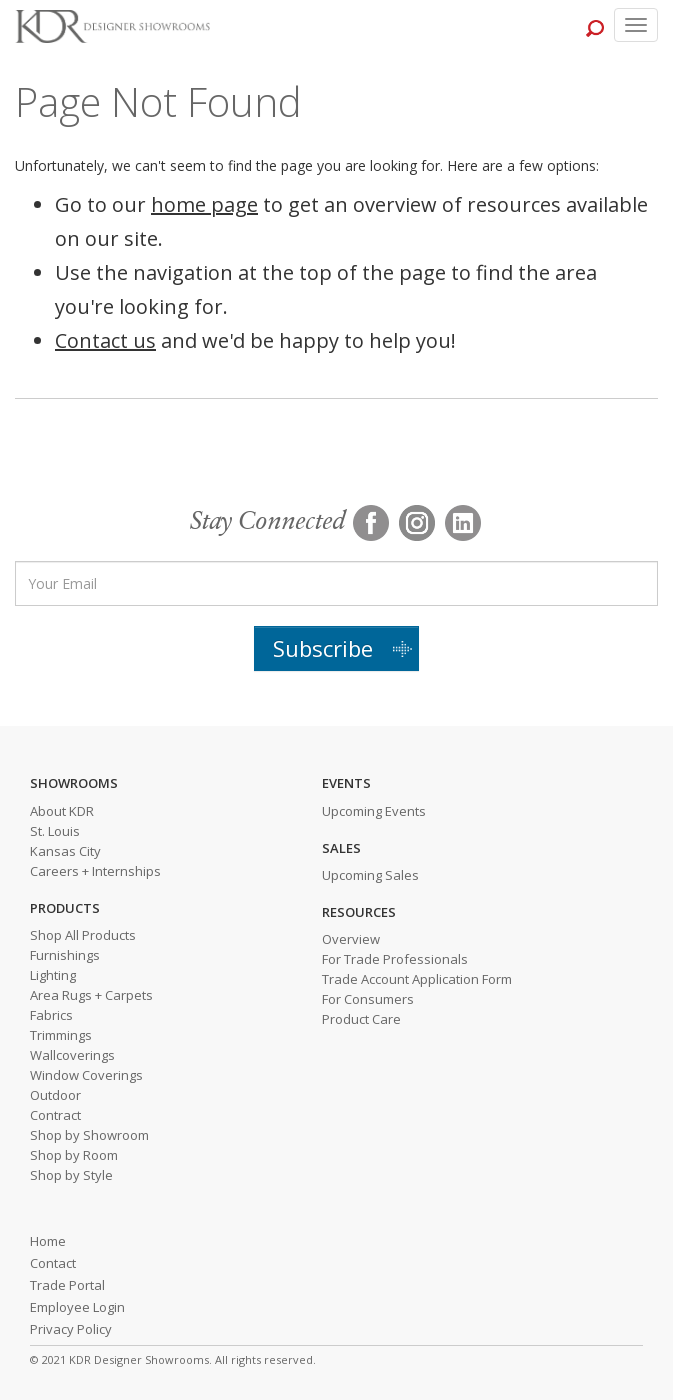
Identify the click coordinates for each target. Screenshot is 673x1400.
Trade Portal (67, 1285)
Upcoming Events (374, 811)
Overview (351, 939)
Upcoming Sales (370, 875)
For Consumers (368, 999)
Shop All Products (83, 935)
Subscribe (323, 648)
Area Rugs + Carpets (91, 995)
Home (48, 1241)
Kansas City (65, 851)
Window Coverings (86, 1075)
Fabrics (51, 1015)
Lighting (53, 975)
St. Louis (55, 831)
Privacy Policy (71, 1329)
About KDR (62, 811)
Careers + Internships (95, 871)
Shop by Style (71, 1175)
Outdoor (55, 1095)
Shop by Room (74, 1155)
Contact (53, 1263)
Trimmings (61, 1035)
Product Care (361, 1019)
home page (204, 204)
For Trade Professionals (395, 959)
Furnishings (65, 955)
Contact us (105, 340)
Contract (55, 1115)
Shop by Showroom (89, 1135)
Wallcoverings (72, 1055)
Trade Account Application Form (417, 979)
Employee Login (77, 1307)
